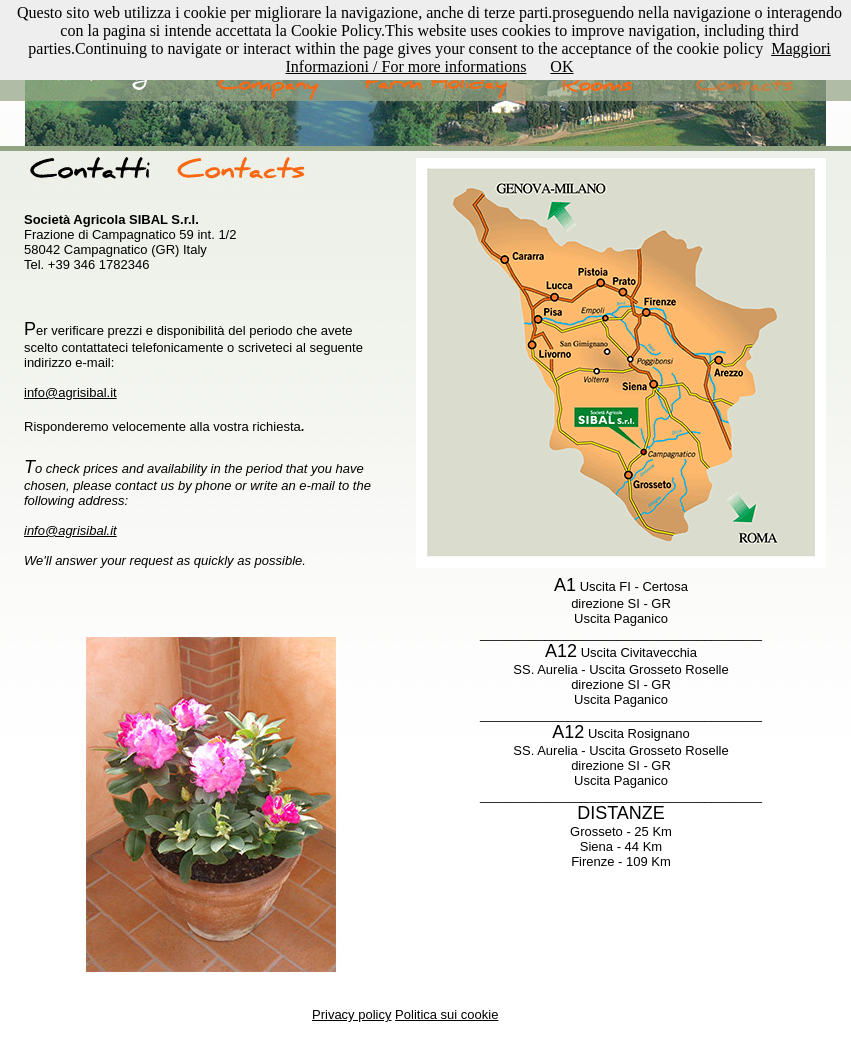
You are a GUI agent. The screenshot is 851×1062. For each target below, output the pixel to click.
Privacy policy (351, 1014)
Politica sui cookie (446, 1014)
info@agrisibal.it (70, 392)
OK (561, 66)
